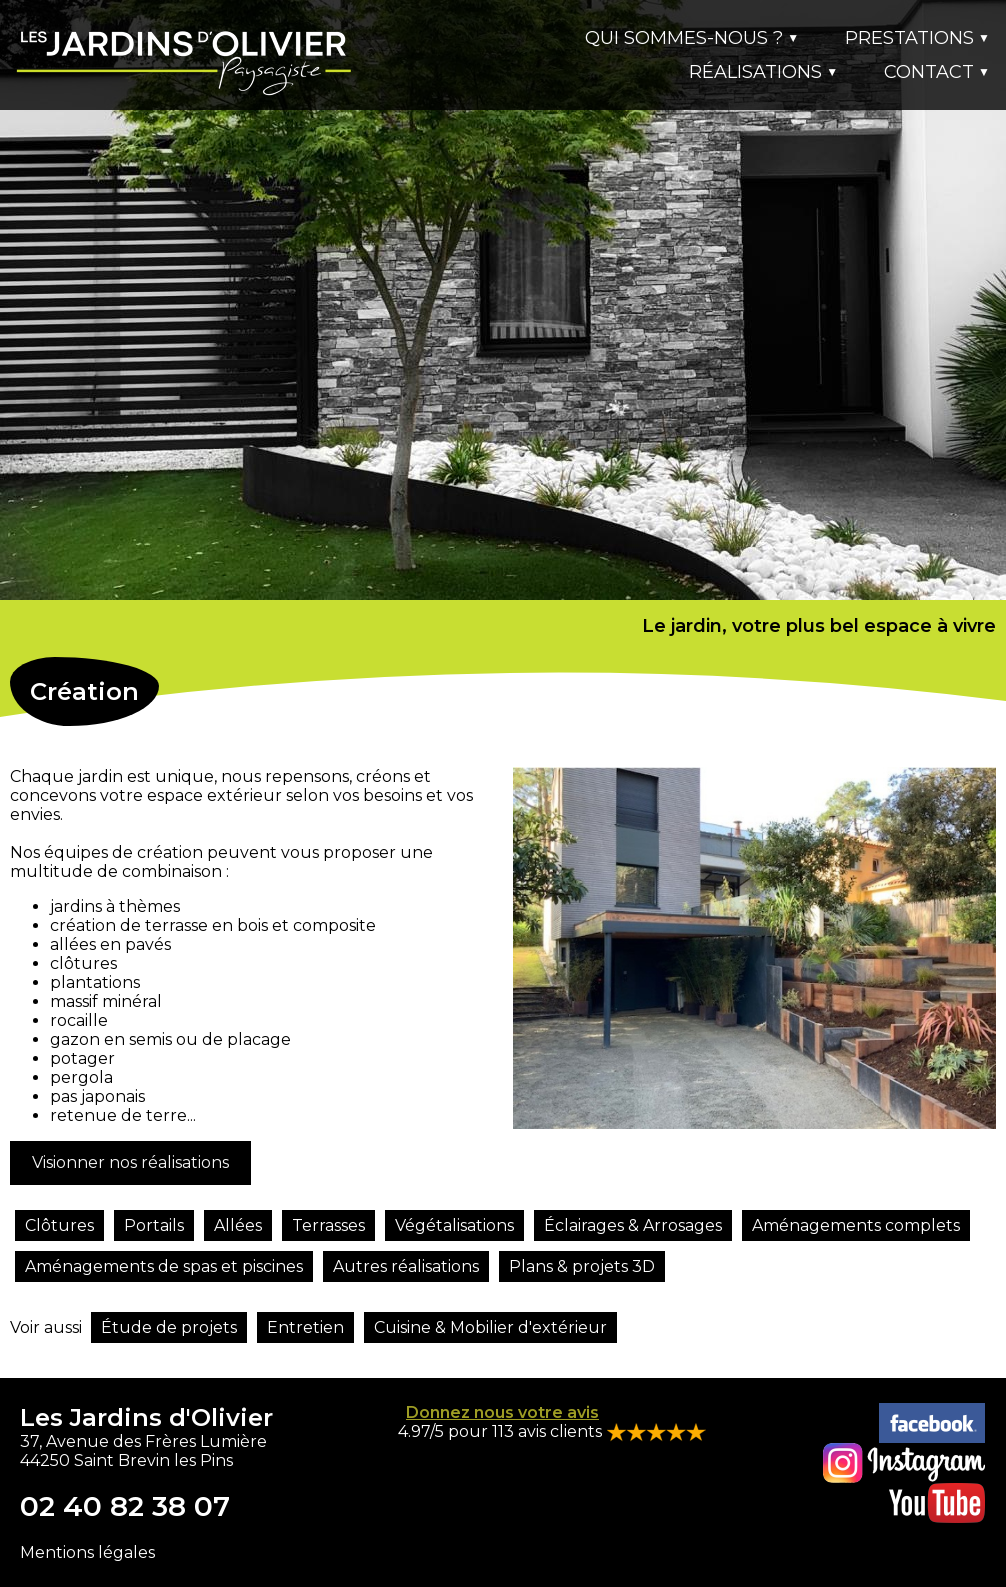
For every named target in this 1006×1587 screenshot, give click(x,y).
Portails (154, 1225)
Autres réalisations (406, 1266)
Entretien (305, 1327)
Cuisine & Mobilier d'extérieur (490, 1327)
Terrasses (328, 1225)
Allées (238, 1225)
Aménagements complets (856, 1225)
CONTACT (937, 72)
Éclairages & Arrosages (633, 1225)
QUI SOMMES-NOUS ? (692, 38)
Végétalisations (454, 1225)
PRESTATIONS (917, 38)
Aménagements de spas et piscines (164, 1266)
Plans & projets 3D (582, 1266)
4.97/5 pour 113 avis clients (502, 1431)
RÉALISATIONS (763, 72)
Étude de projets (169, 1327)
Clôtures (59, 1225)
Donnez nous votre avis (502, 1412)
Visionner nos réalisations (130, 1162)
